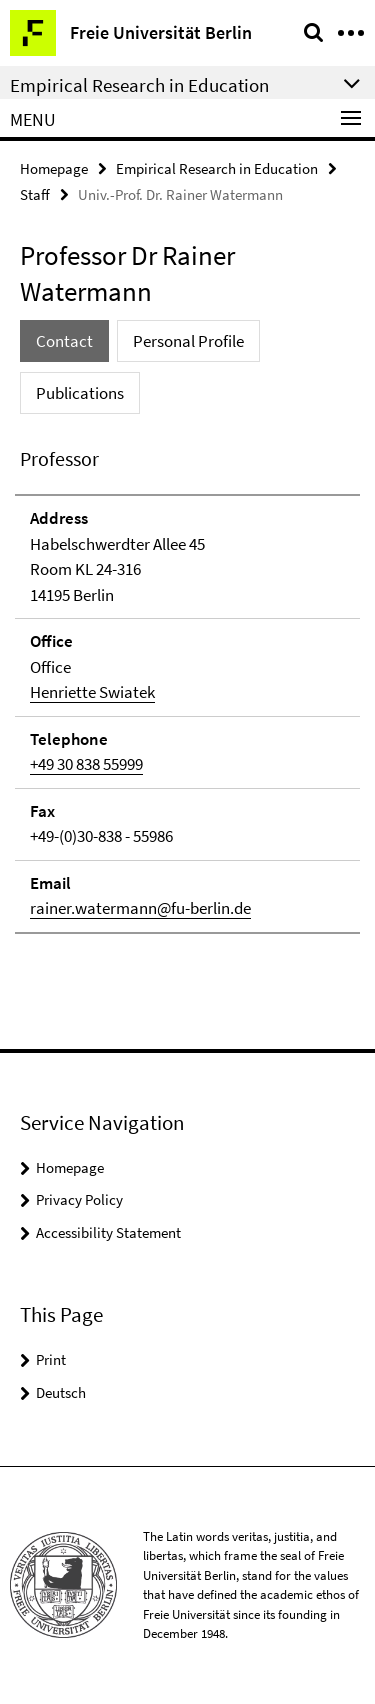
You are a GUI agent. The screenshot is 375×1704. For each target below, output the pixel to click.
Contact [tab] (64, 341)
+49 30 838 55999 (86, 764)
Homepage (54, 168)
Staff (35, 194)
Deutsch (61, 1392)
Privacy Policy (79, 1199)
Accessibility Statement (108, 1232)
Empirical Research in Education (217, 168)
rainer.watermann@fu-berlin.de (140, 908)
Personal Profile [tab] (188, 341)
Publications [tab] (80, 393)
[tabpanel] (187, 689)
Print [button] (51, 1359)
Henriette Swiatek (92, 692)
